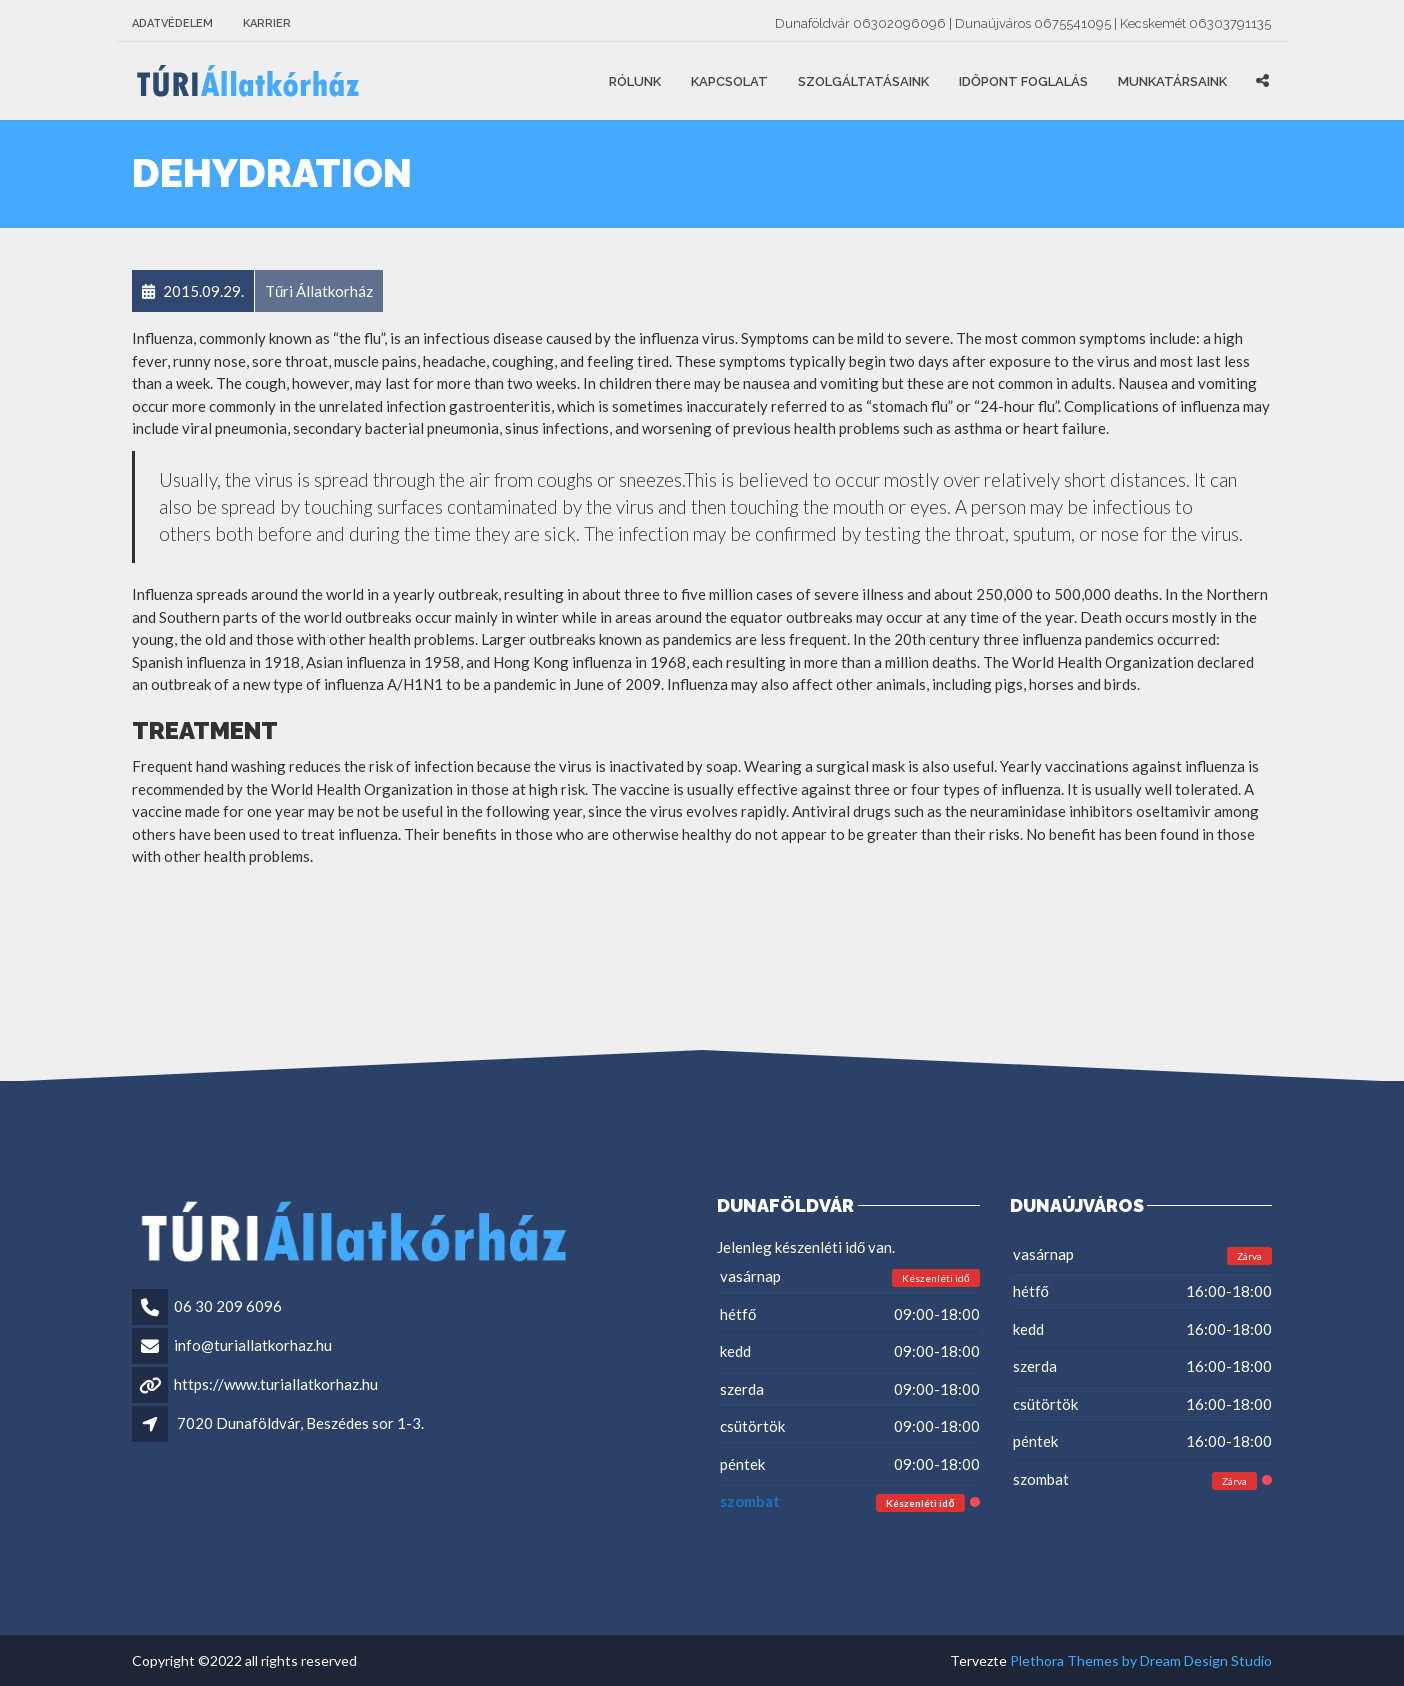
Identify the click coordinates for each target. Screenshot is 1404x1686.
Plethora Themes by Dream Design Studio (1141, 1660)
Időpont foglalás (1023, 81)
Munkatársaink (1172, 81)
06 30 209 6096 (228, 1306)
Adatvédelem (172, 23)
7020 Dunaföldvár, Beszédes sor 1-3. (300, 1423)
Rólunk (635, 81)
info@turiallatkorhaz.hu (253, 1345)
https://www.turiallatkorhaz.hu (276, 1384)
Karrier (267, 23)
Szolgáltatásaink (863, 81)
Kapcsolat (729, 81)
